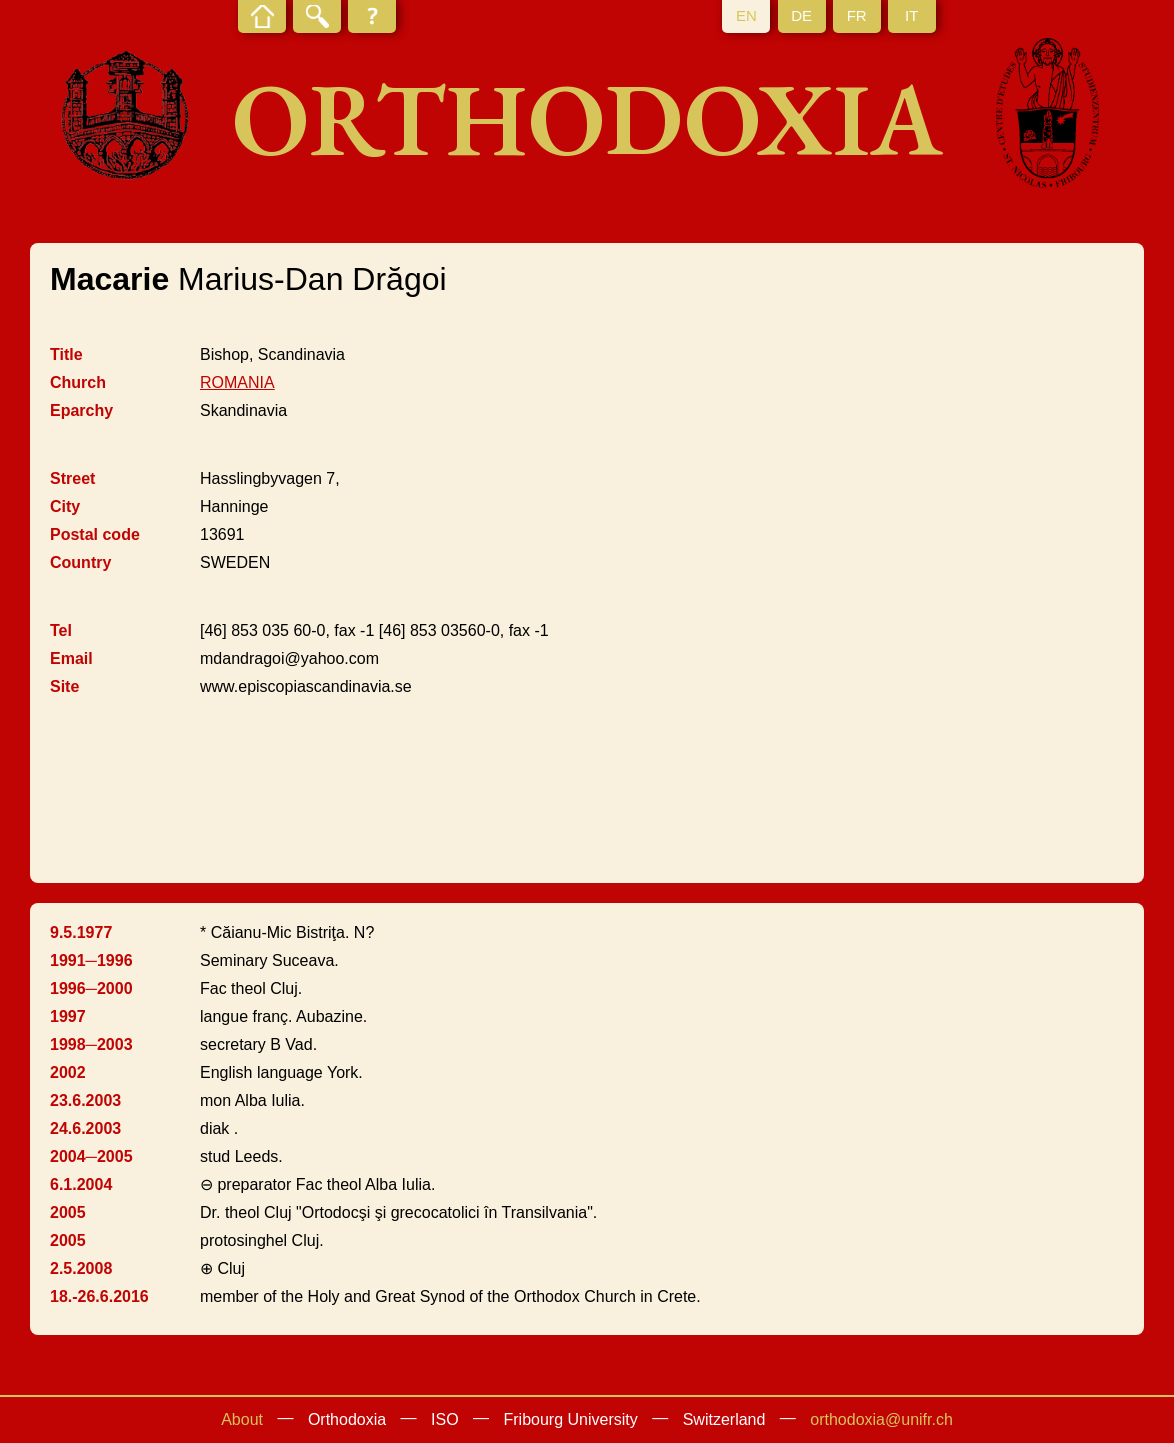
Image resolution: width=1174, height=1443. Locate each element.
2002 (68, 1072)
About (242, 1419)
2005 (68, 1212)
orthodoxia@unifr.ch (881, 1419)
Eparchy (81, 410)
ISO (445, 1419)
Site (64, 686)
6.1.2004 (81, 1184)
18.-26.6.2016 (99, 1296)
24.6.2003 (85, 1128)
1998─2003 (91, 1044)
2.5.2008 (81, 1268)
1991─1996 (91, 960)
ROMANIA (237, 382)
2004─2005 (91, 1156)
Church (78, 382)
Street (72, 478)
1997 (68, 1016)
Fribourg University (571, 1419)
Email (71, 658)
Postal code (95, 534)
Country (80, 562)
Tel (61, 630)
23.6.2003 (85, 1100)
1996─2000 (91, 988)
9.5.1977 (81, 932)
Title (66, 354)
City (65, 506)
